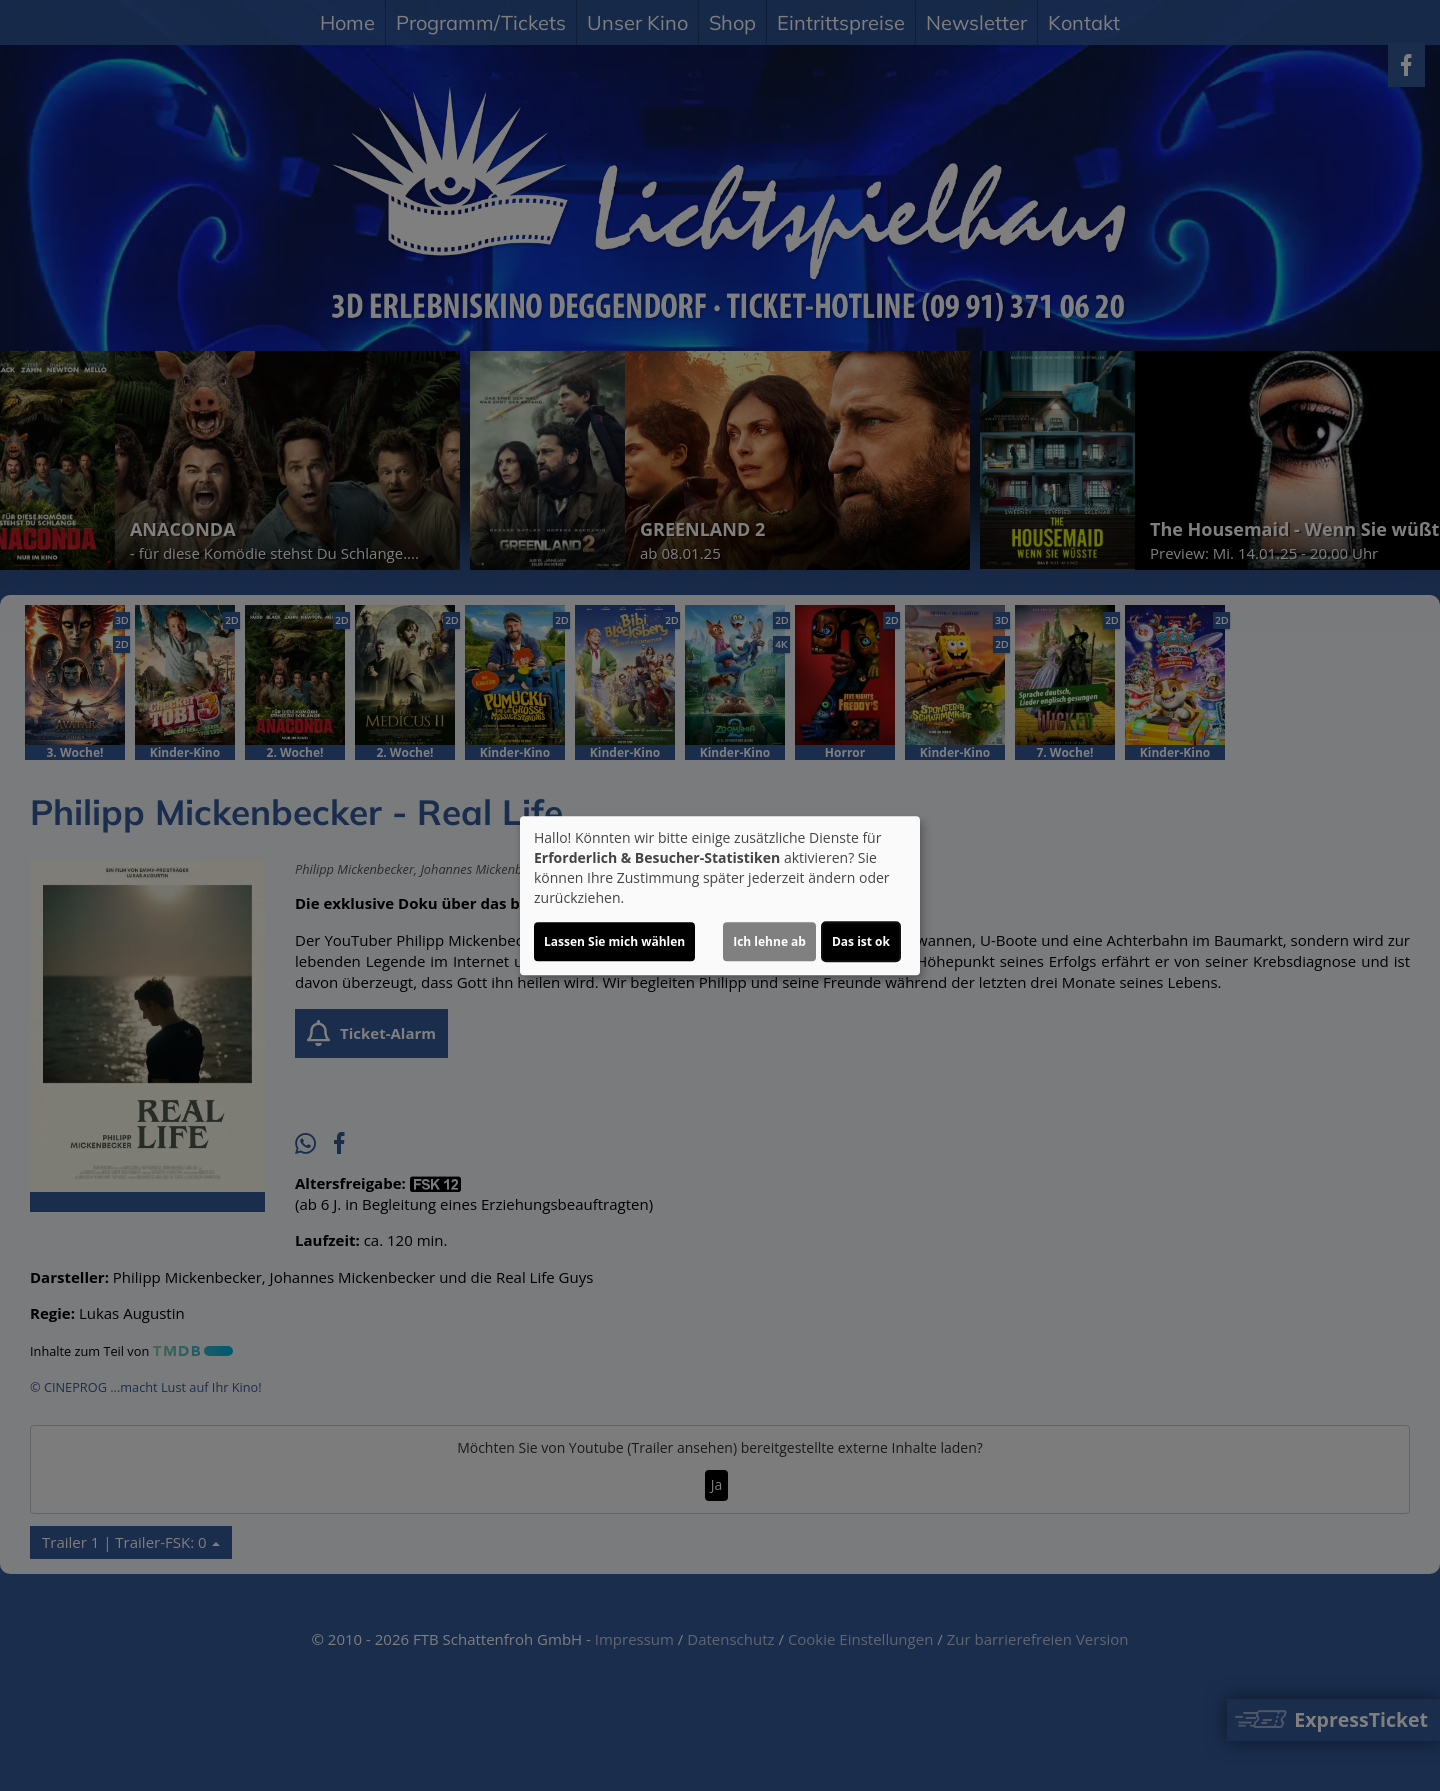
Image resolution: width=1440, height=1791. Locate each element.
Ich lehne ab (769, 941)
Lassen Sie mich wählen (614, 941)
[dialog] (720, 896)
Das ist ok (861, 941)
